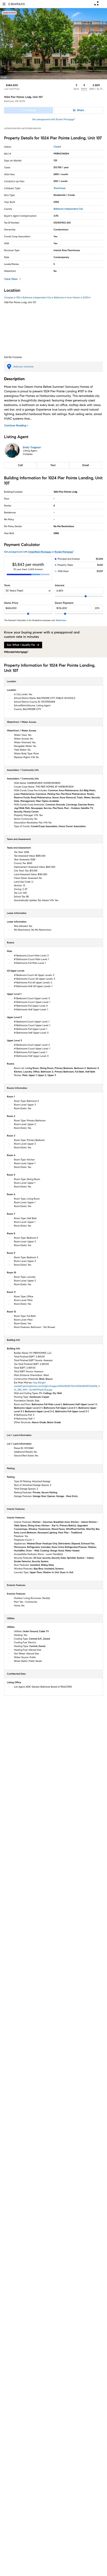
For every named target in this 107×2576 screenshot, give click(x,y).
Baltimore (59, 297)
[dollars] (73, 608)
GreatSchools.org (56, 2011)
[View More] (13, 279)
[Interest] (79, 596)
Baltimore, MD (11, 101)
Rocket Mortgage (64, 551)
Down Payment (64, 602)
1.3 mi (85, 1970)
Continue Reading (16, 425)
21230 (22, 101)
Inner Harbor (73, 297)
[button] (4, 4)
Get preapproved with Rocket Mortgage (53, 119)
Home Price (11, 602)
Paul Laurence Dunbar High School (53, 1969)
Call (20, 465)
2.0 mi (85, 1988)
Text (53, 465)
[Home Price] (28, 613)
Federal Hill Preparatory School (51, 1930)
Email (85, 465)
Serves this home (43, 1939)
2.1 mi (85, 1949)
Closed (57, 146)
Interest (59, 585)
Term (7, 585)
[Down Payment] (79, 613)
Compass (9, 297)
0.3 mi (85, 1932)
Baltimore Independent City (68, 208)
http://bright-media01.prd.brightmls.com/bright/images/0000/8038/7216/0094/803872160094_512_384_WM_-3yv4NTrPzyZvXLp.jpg (57, 1386)
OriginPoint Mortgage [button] (39, 551)
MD (18, 297)
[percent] (98, 608)
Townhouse (60, 188)
